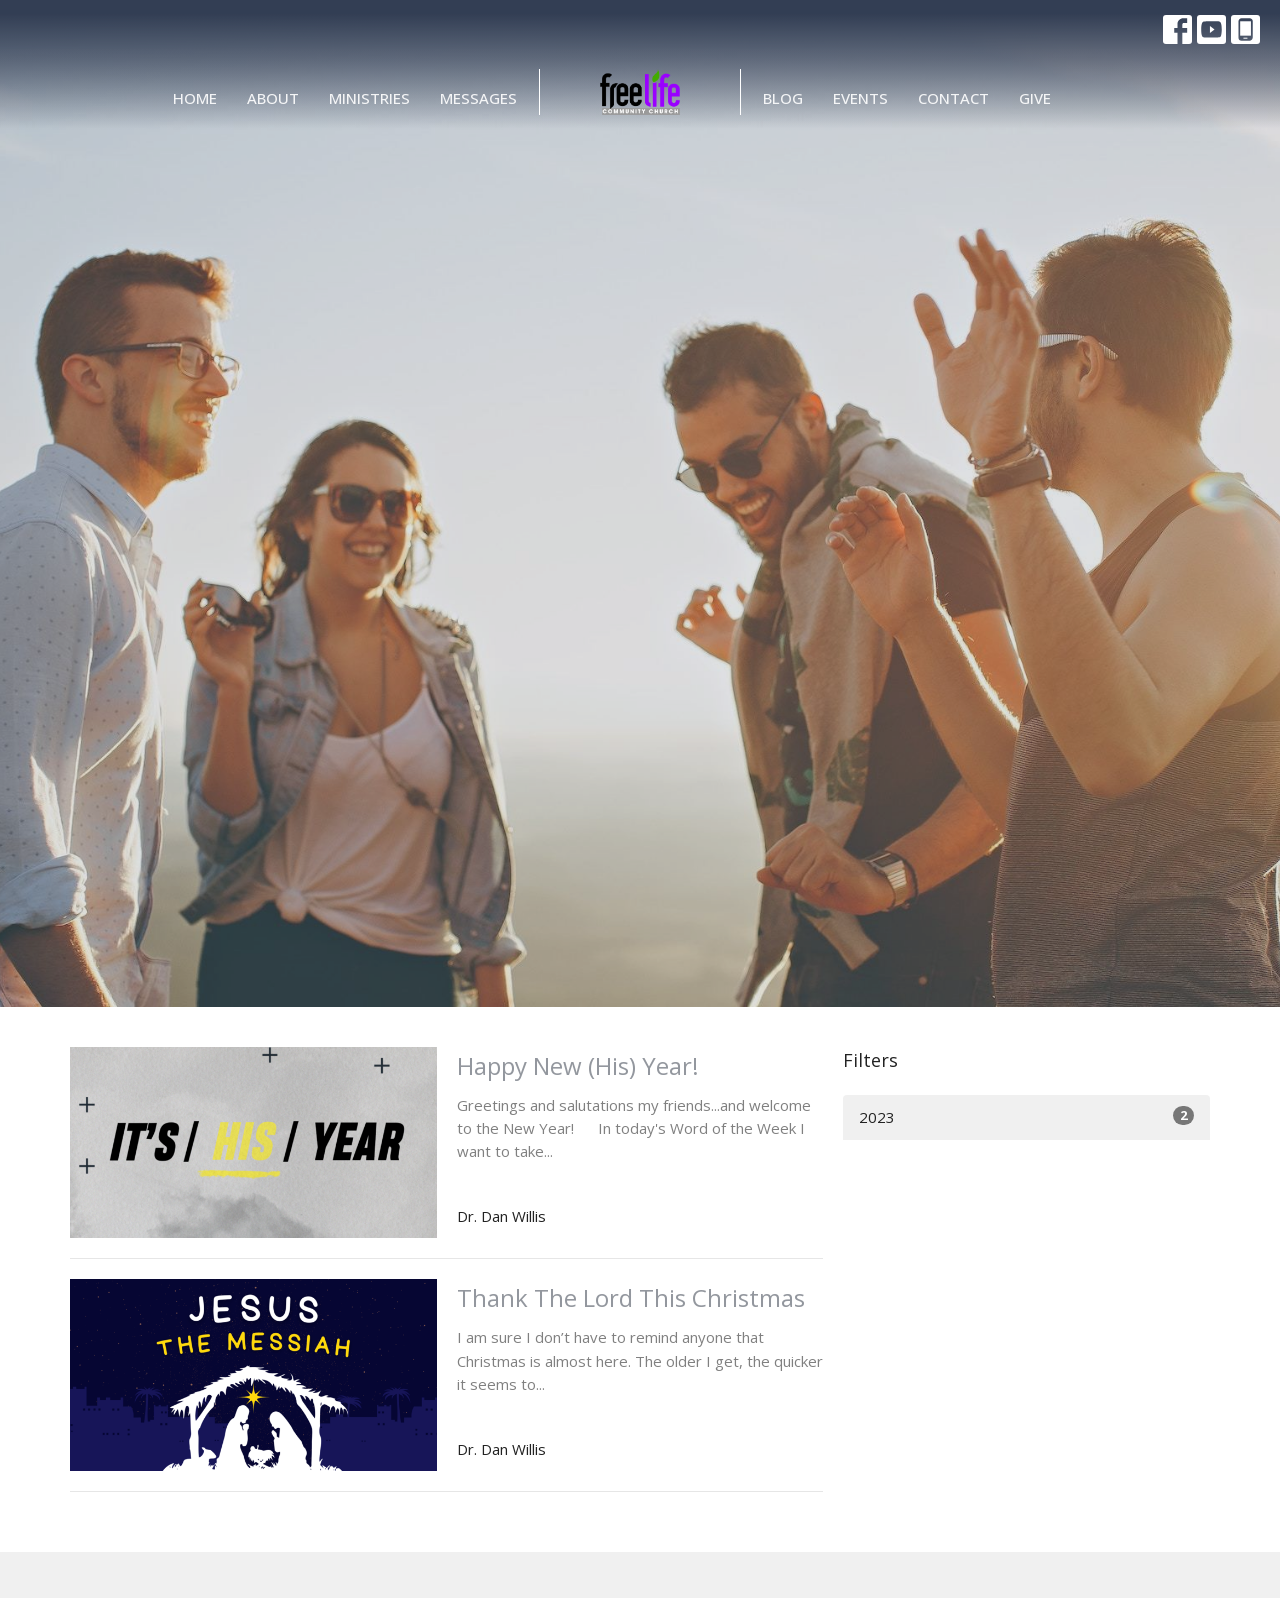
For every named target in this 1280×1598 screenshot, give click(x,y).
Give (1035, 98)
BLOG (783, 98)
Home (195, 98)
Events (860, 98)
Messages (478, 98)
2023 (1026, 1116)
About (273, 98)
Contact (953, 98)
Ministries (369, 98)
